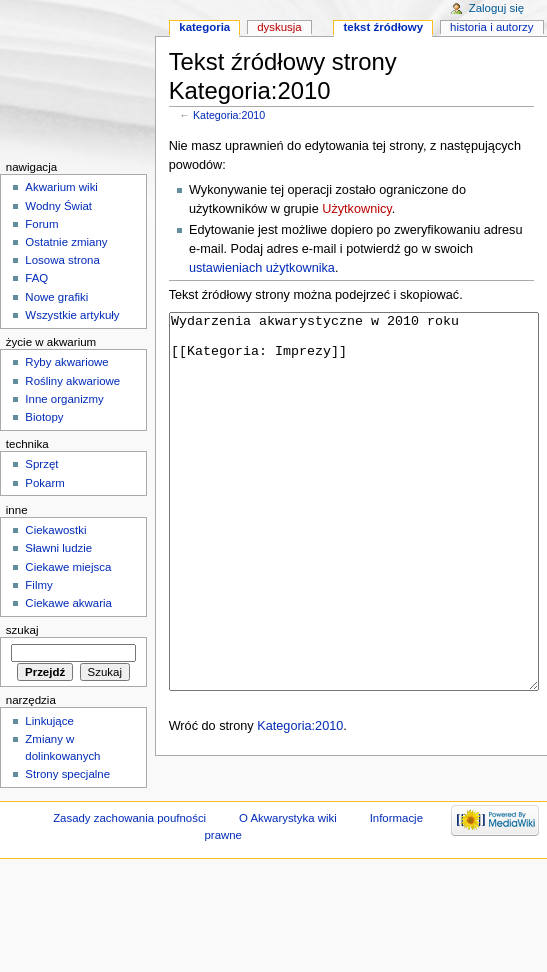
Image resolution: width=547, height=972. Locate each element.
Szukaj (22, 630)
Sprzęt (41, 464)
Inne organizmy (64, 399)
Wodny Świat (58, 206)
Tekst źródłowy (384, 27)
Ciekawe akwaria (68, 603)
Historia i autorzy (491, 27)
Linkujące (49, 721)
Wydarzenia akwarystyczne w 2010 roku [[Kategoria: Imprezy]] (354, 539)
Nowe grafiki (56, 297)
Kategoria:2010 (229, 115)
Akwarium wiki (61, 187)
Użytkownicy (357, 209)
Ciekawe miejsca (68, 567)
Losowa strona (62, 260)
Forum (41, 224)
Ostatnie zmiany (66, 242)
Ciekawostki (55, 530)
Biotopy (44, 417)
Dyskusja (279, 27)
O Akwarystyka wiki (288, 862)
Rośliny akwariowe (72, 381)
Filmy (38, 585)
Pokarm (44, 483)
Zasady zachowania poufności (129, 862)
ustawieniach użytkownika (262, 268)
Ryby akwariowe (66, 362)
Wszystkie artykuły (72, 315)
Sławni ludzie (58, 548)
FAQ (36, 278)
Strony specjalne (67, 774)
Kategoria (204, 27)
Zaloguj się (496, 8)
